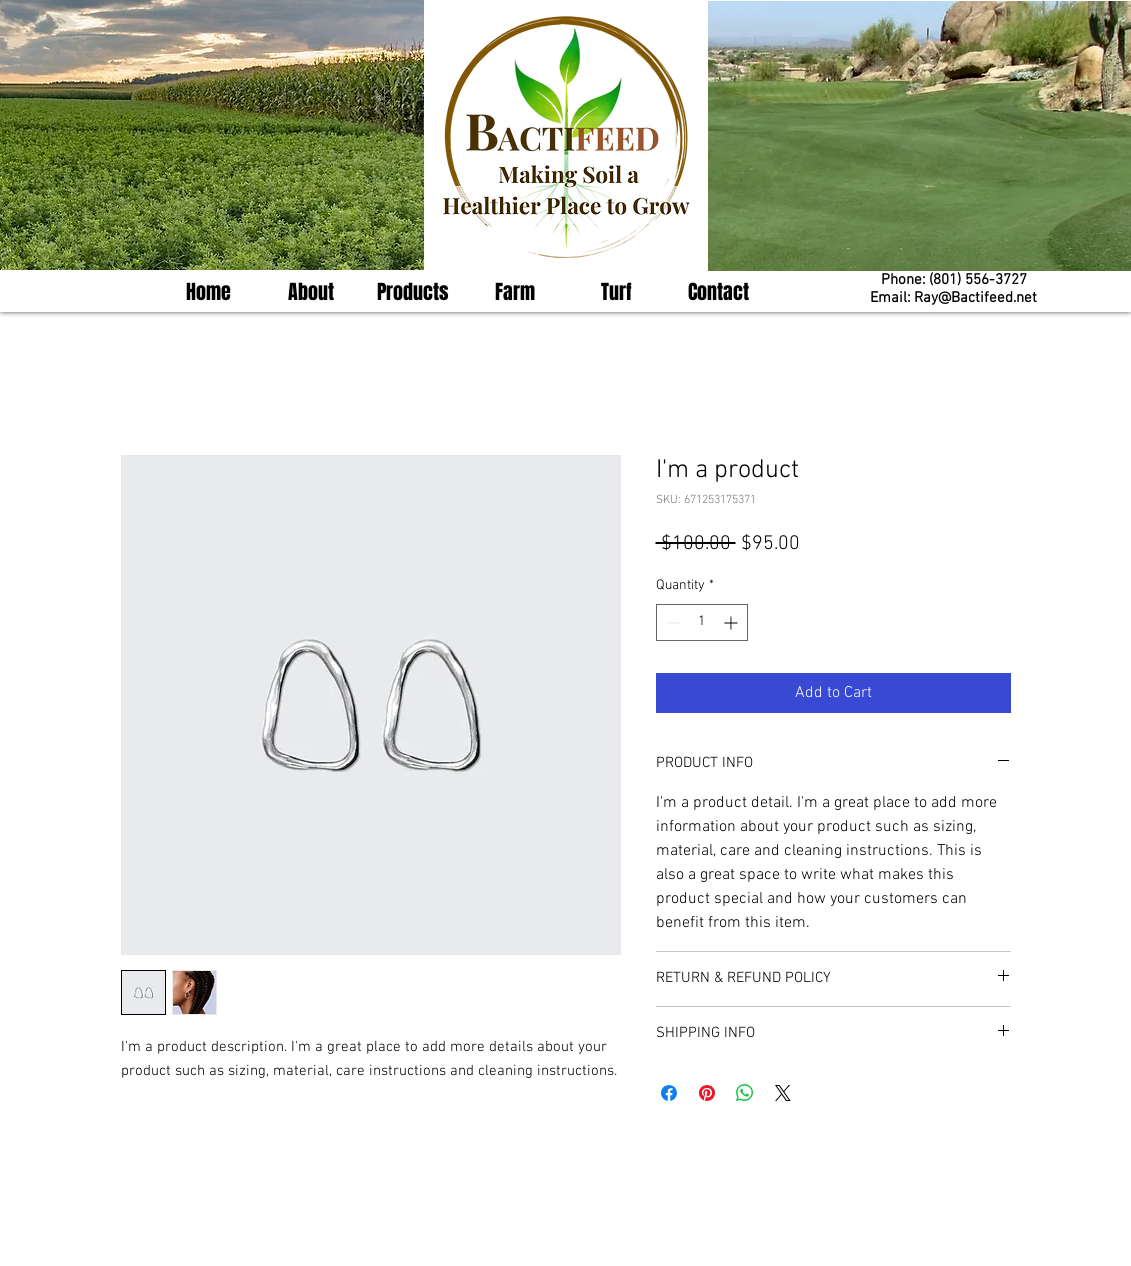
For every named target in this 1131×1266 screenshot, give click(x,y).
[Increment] (732, 622)
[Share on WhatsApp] (745, 1093)
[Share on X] (783, 1093)
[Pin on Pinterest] (707, 1093)
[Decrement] (671, 622)
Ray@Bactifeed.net (975, 298)
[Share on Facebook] (669, 1093)
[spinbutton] (702, 622)
